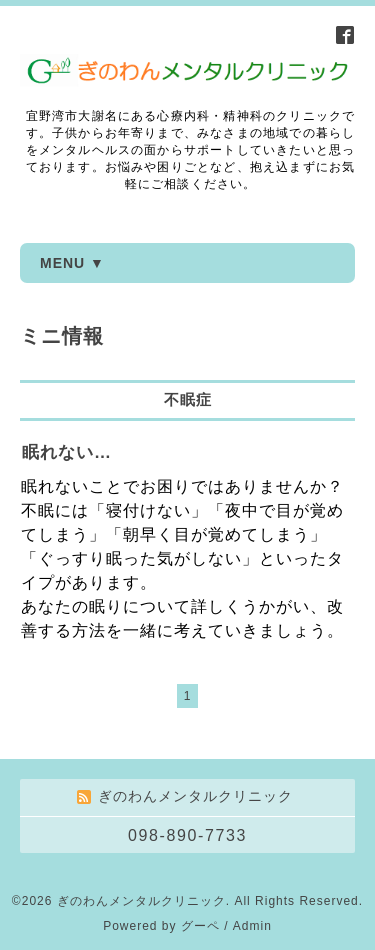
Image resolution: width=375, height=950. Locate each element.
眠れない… (67, 452)
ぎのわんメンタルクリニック (141, 901)
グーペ (200, 926)
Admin (252, 926)
